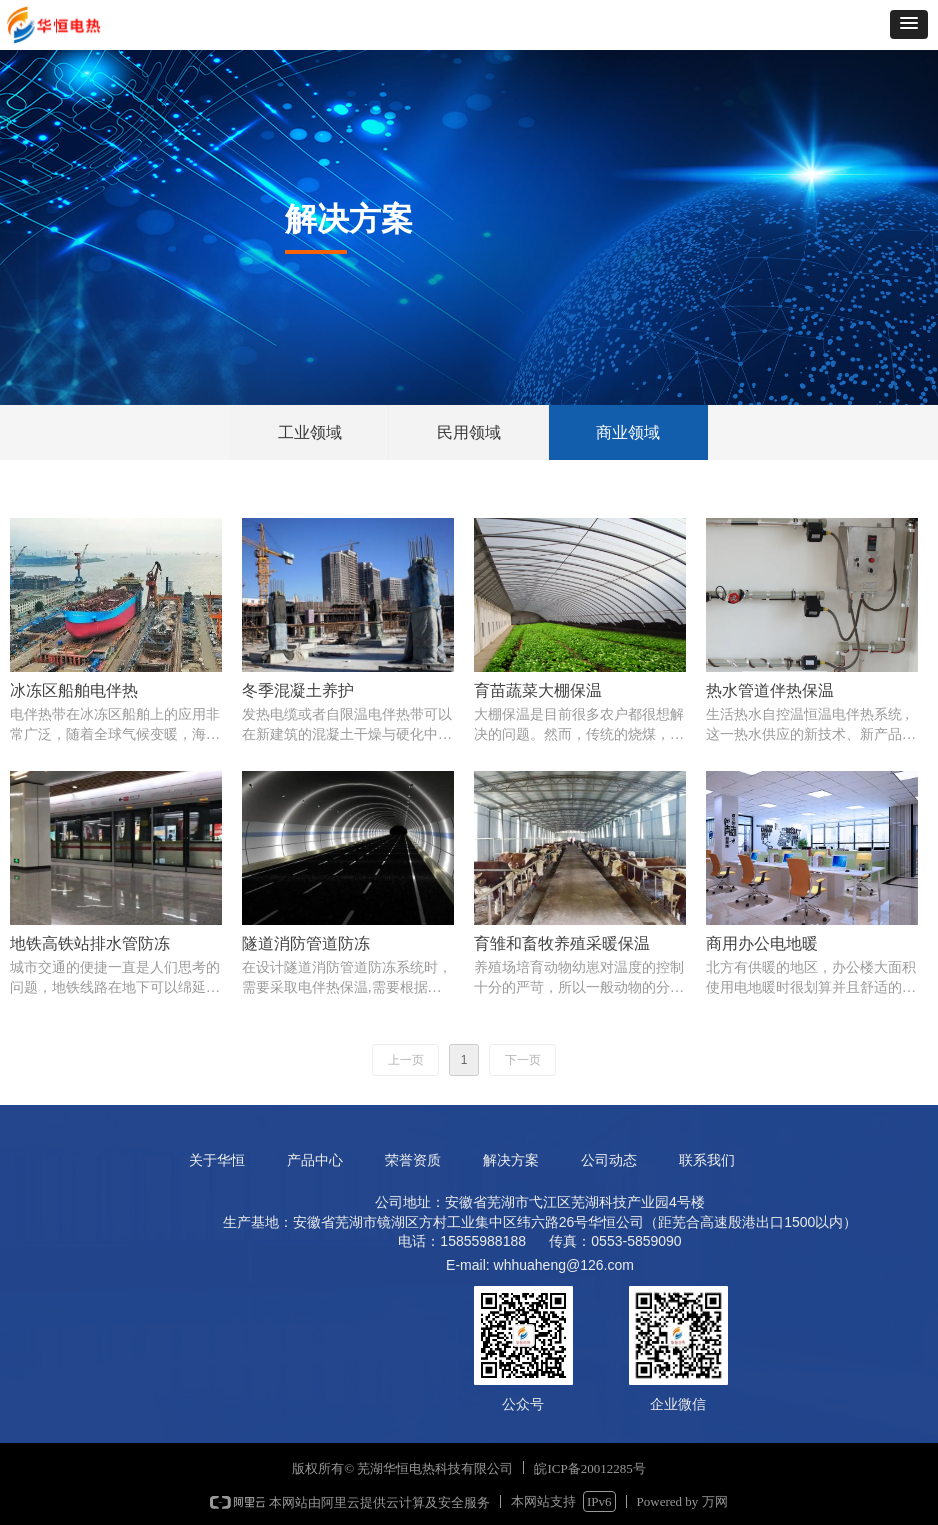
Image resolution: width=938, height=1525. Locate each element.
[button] (909, 24)
